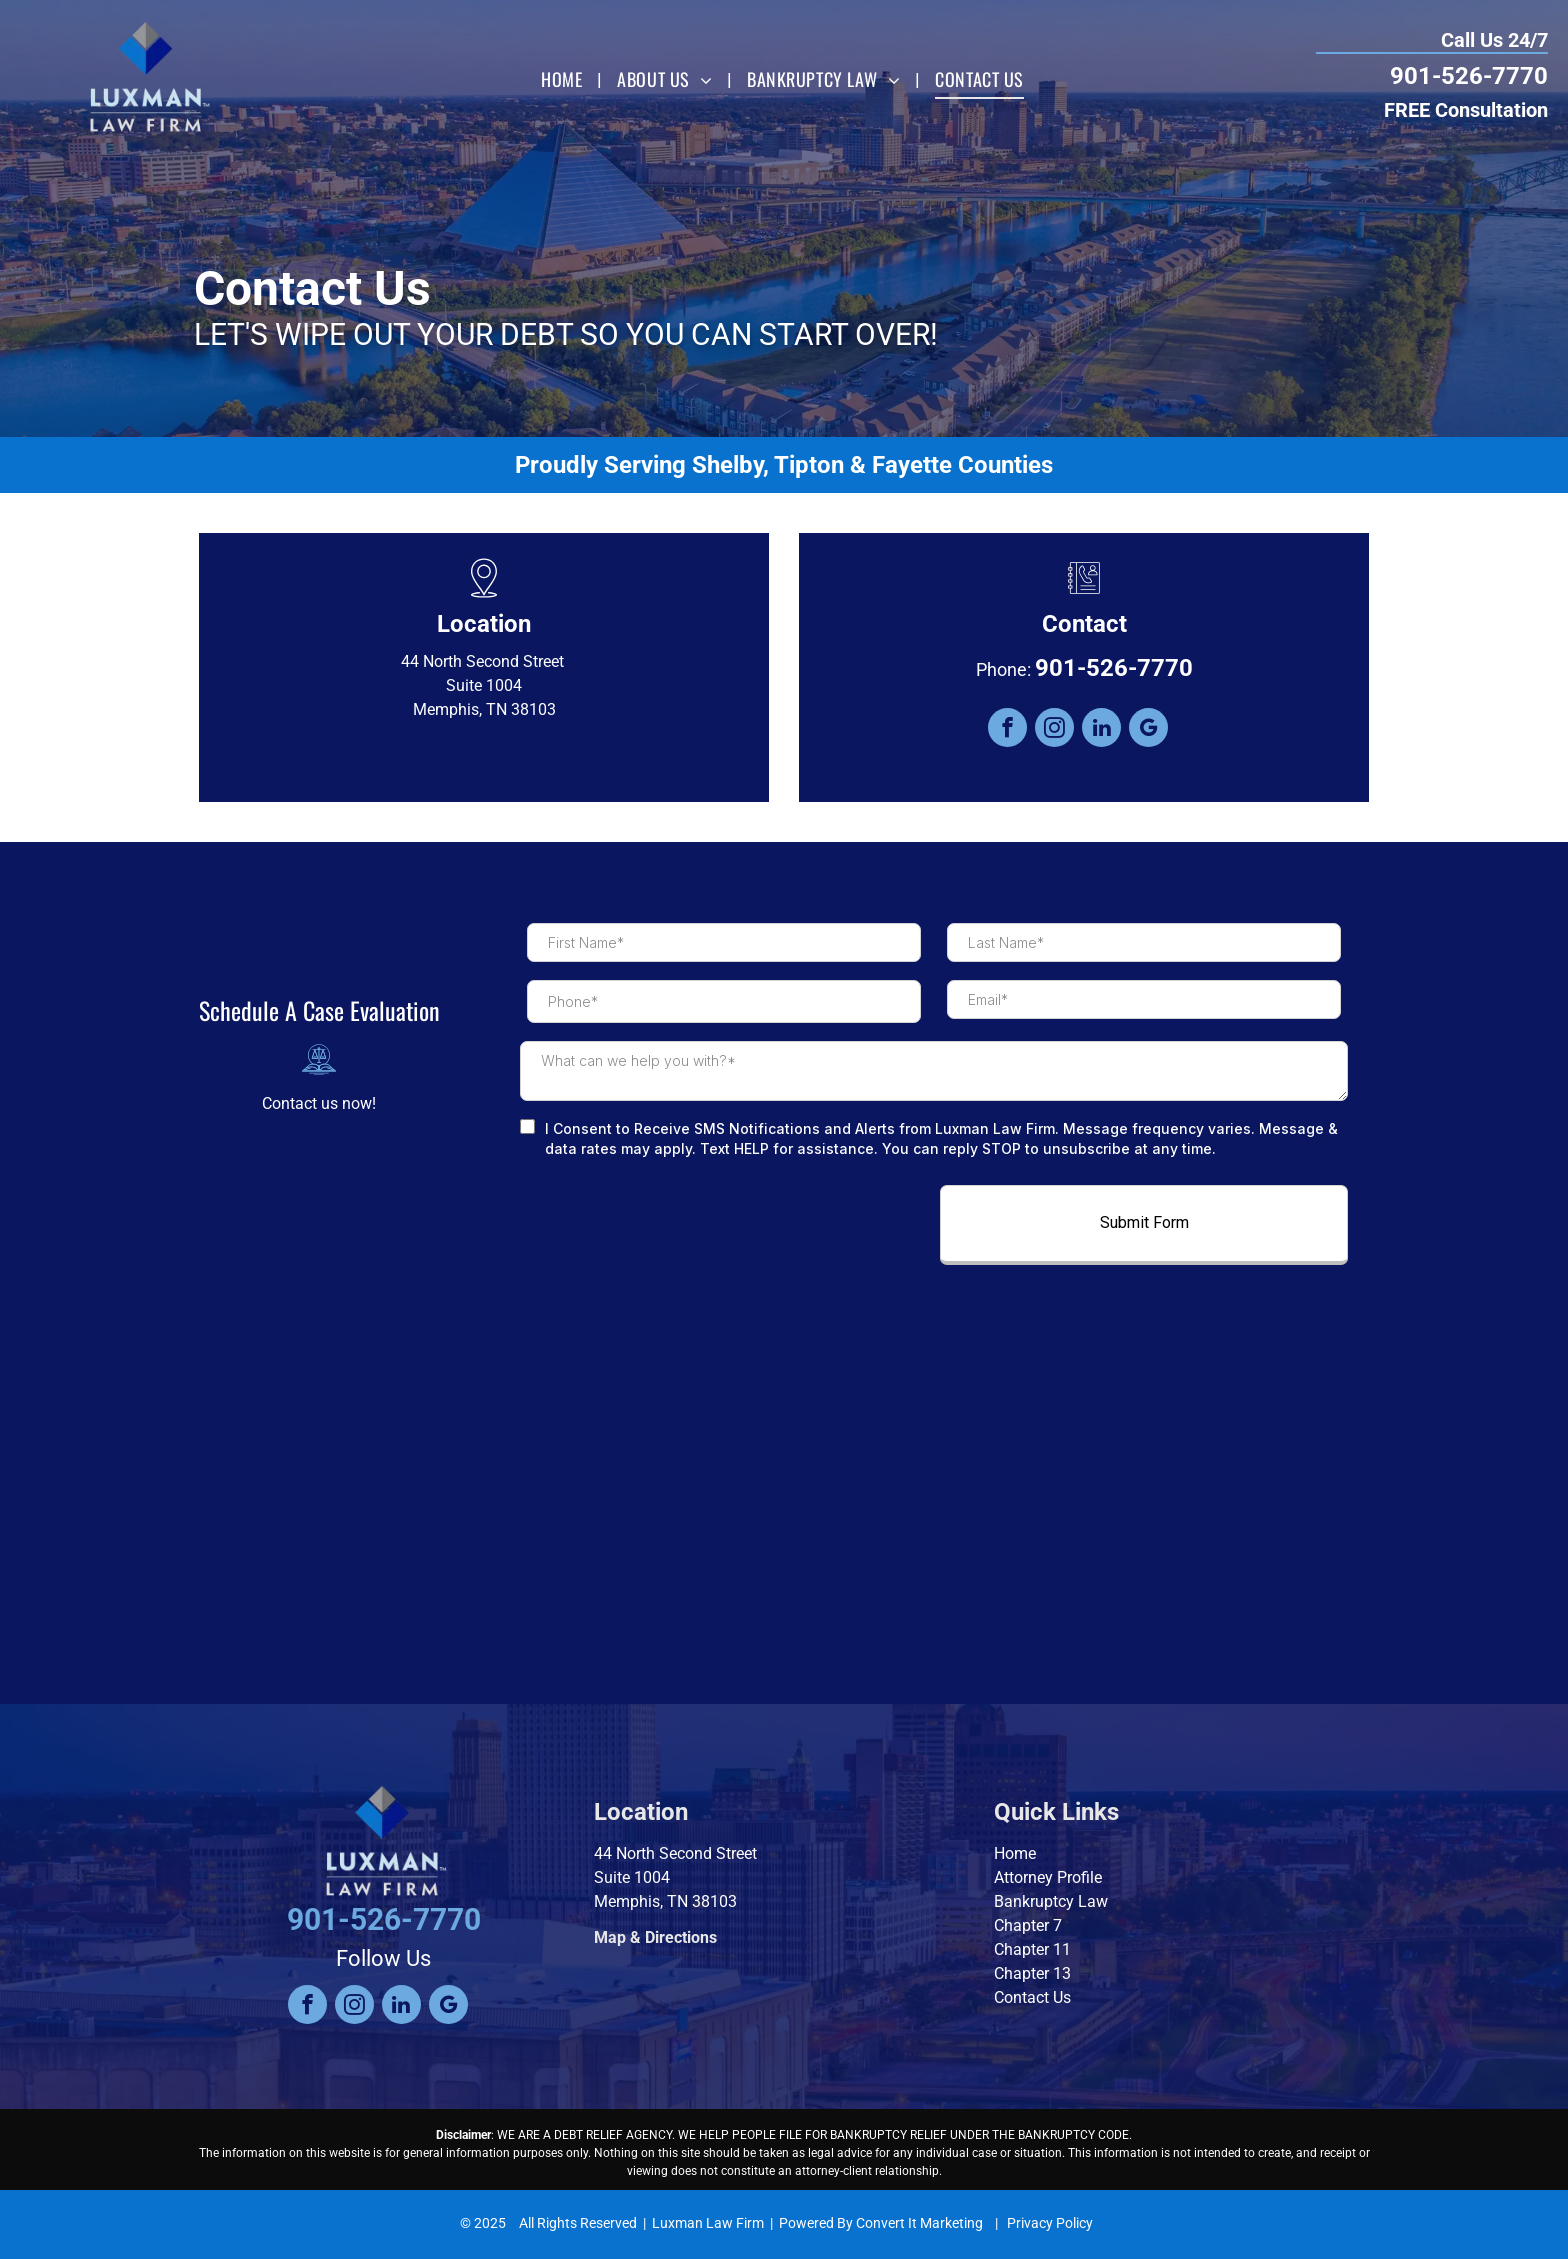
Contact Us (1032, 1997)
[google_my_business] (1148, 730)
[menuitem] (564, 80)
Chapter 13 (1032, 1973)
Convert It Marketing (919, 2223)
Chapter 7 (1028, 1925)
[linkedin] (1101, 730)
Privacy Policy (1050, 2223)
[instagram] (1054, 730)
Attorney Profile (1048, 1877)
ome (1020, 1853)
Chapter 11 (1032, 1949)
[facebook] (1007, 730)
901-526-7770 (1469, 76)
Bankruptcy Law (1051, 1901)
